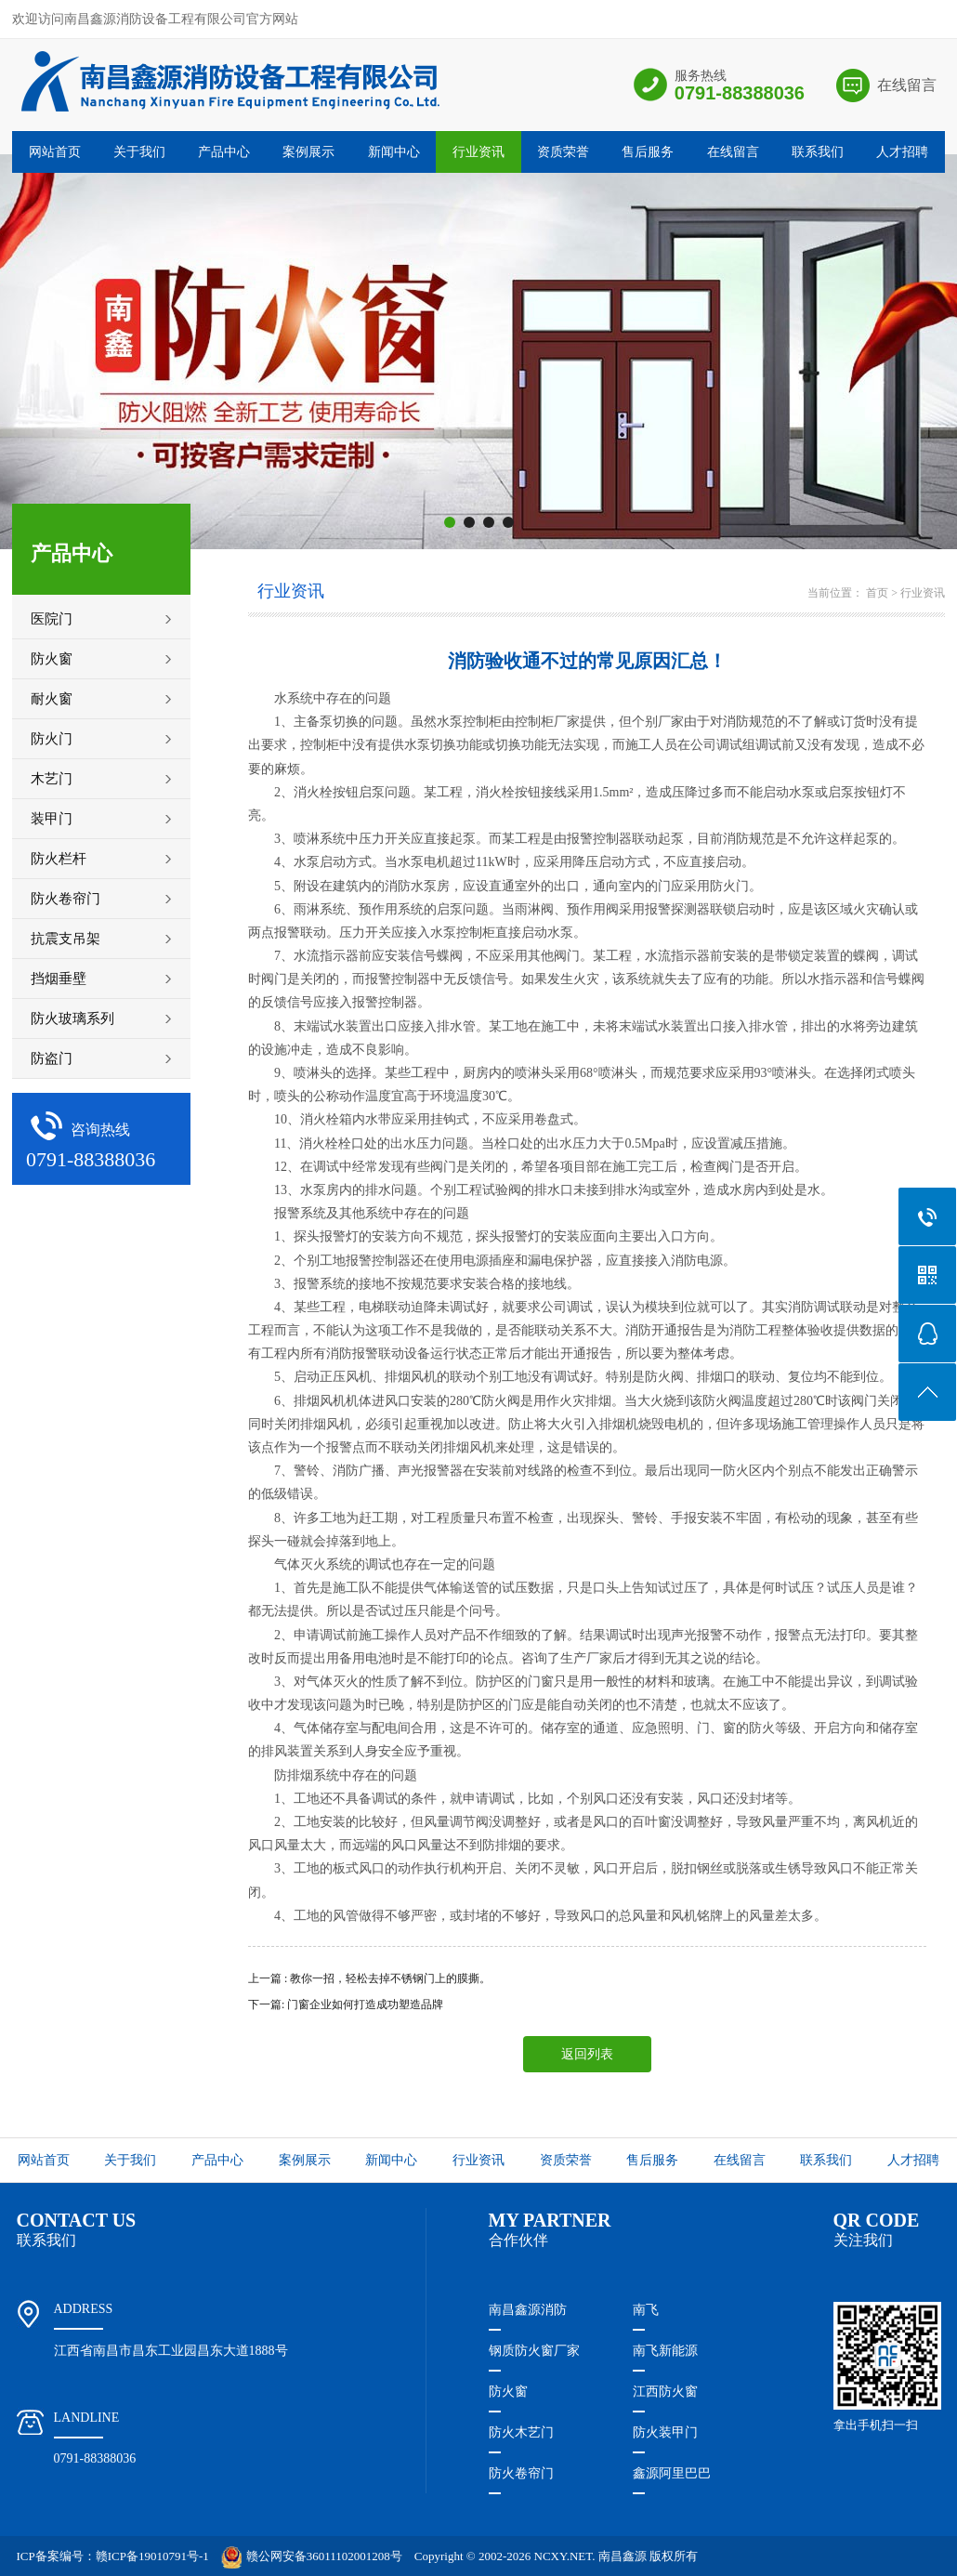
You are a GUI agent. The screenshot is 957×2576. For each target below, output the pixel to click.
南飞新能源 (665, 2351)
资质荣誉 (563, 152)
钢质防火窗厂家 (534, 2351)
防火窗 (508, 2392)
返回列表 (587, 2054)
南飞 (646, 2310)
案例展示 (308, 152)
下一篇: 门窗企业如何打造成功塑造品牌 (345, 2004)
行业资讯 (478, 152)
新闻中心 (394, 152)
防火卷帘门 (521, 2473)
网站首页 (55, 152)
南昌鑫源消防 (528, 2310)
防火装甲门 (665, 2432)
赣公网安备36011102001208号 (311, 2556)
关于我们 (139, 152)
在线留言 (907, 85)
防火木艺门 (521, 2432)
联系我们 (818, 152)
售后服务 (648, 152)
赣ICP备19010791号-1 (152, 2556)
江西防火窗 (665, 2392)
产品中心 (224, 152)
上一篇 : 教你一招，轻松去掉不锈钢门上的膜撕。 (369, 1978)
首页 (877, 592)
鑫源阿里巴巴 (672, 2473)
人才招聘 (902, 152)
